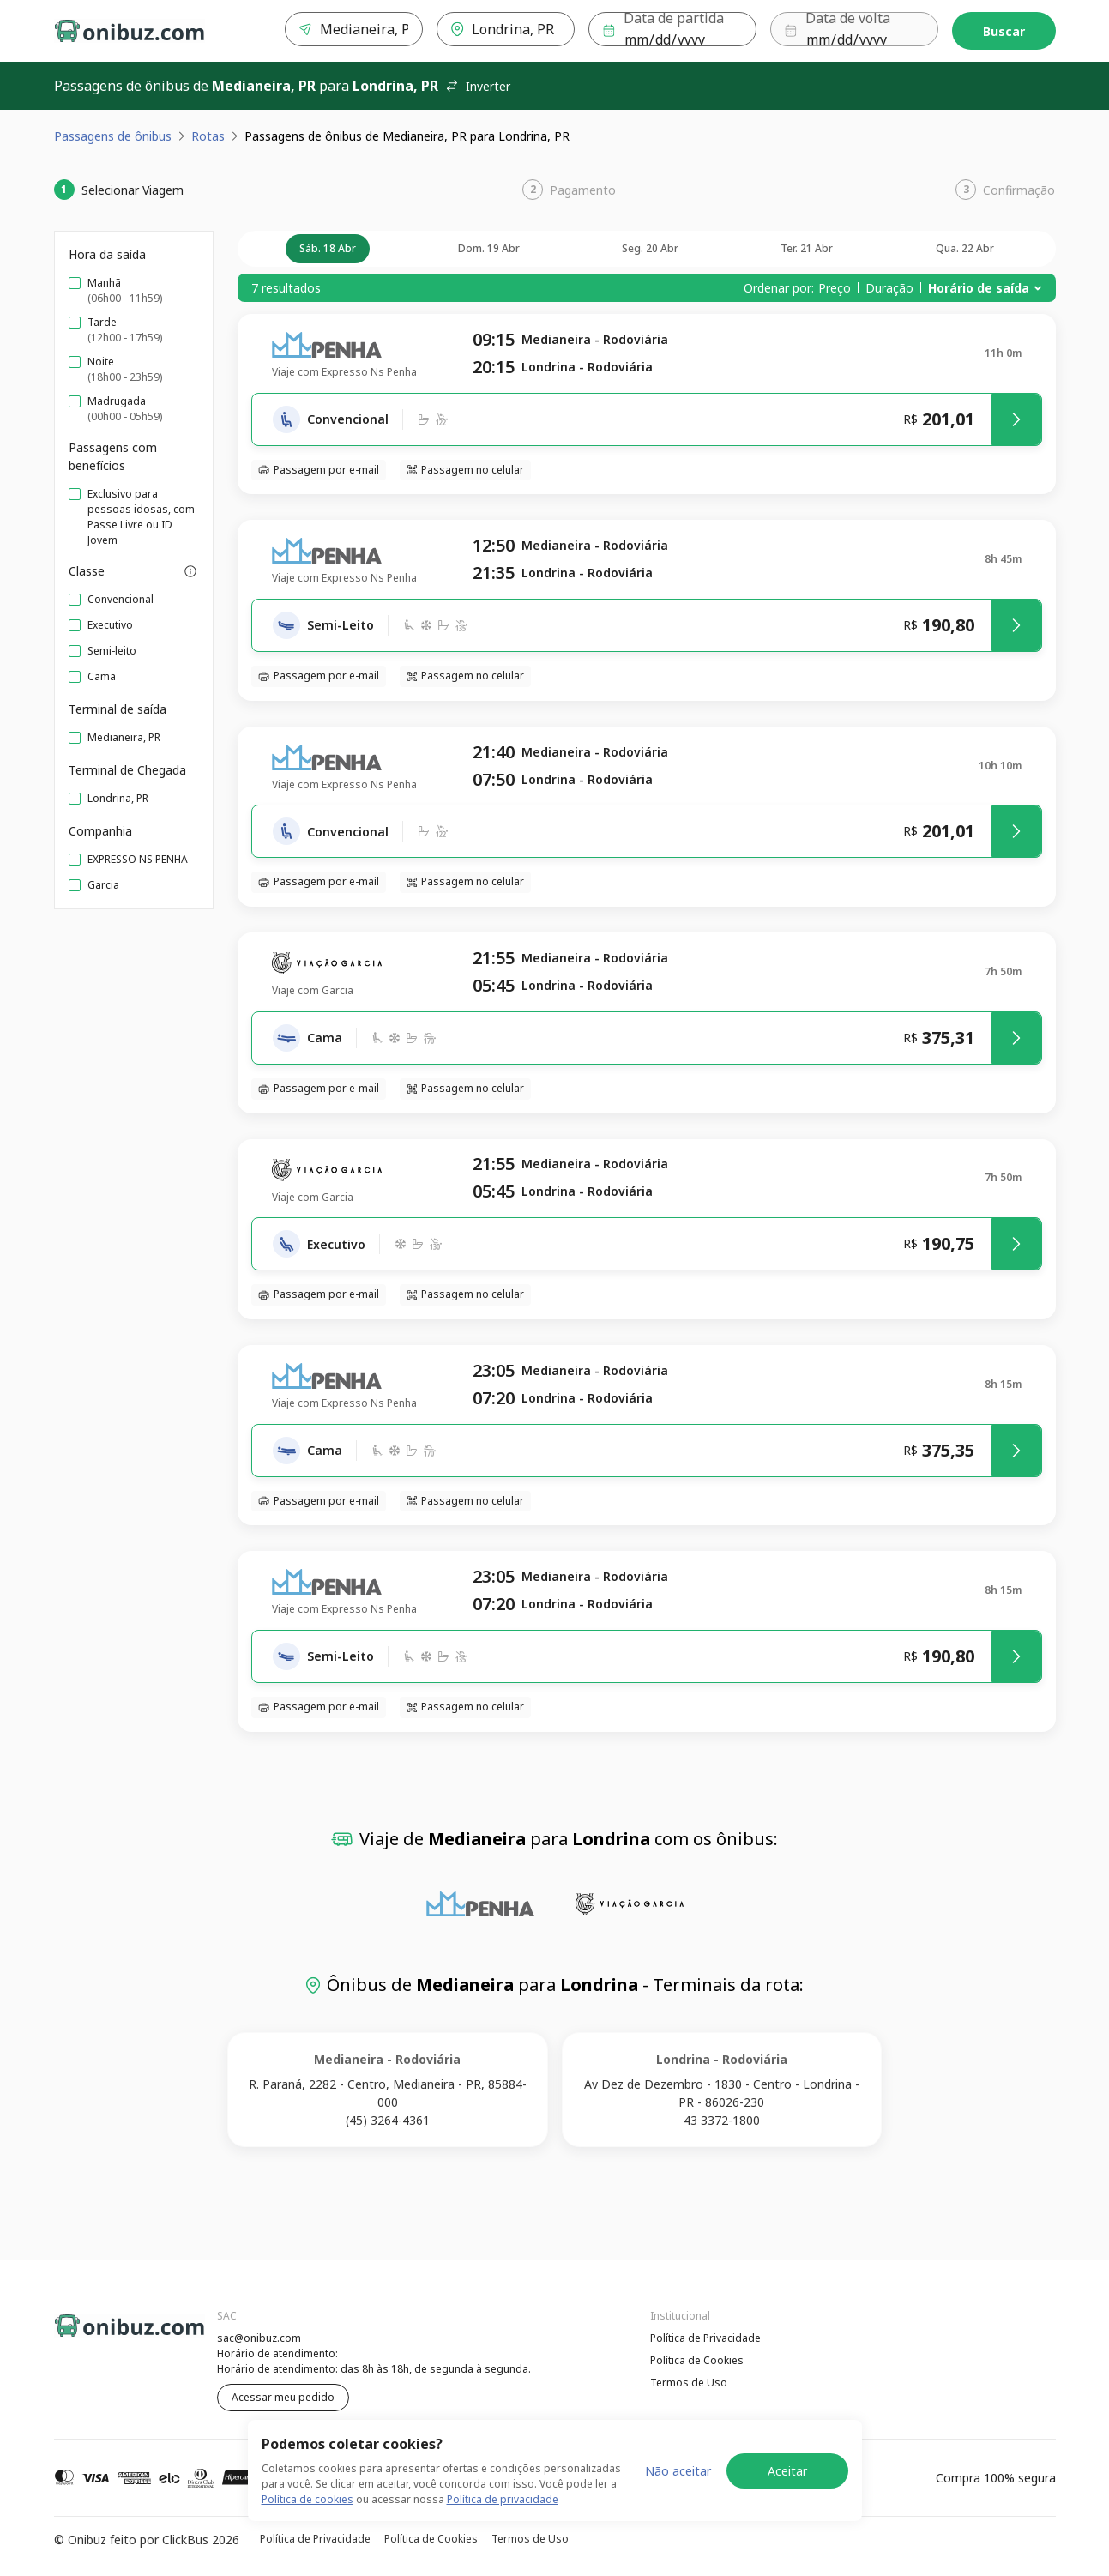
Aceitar (787, 2471)
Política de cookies (307, 2499)
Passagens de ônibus (113, 136)
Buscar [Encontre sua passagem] (1004, 31)
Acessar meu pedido (283, 2397)
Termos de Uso (688, 2382)
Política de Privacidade (705, 2338)
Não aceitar (678, 2471)
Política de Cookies (697, 2360)
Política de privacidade (502, 2499)
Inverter (477, 86)
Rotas (208, 136)
